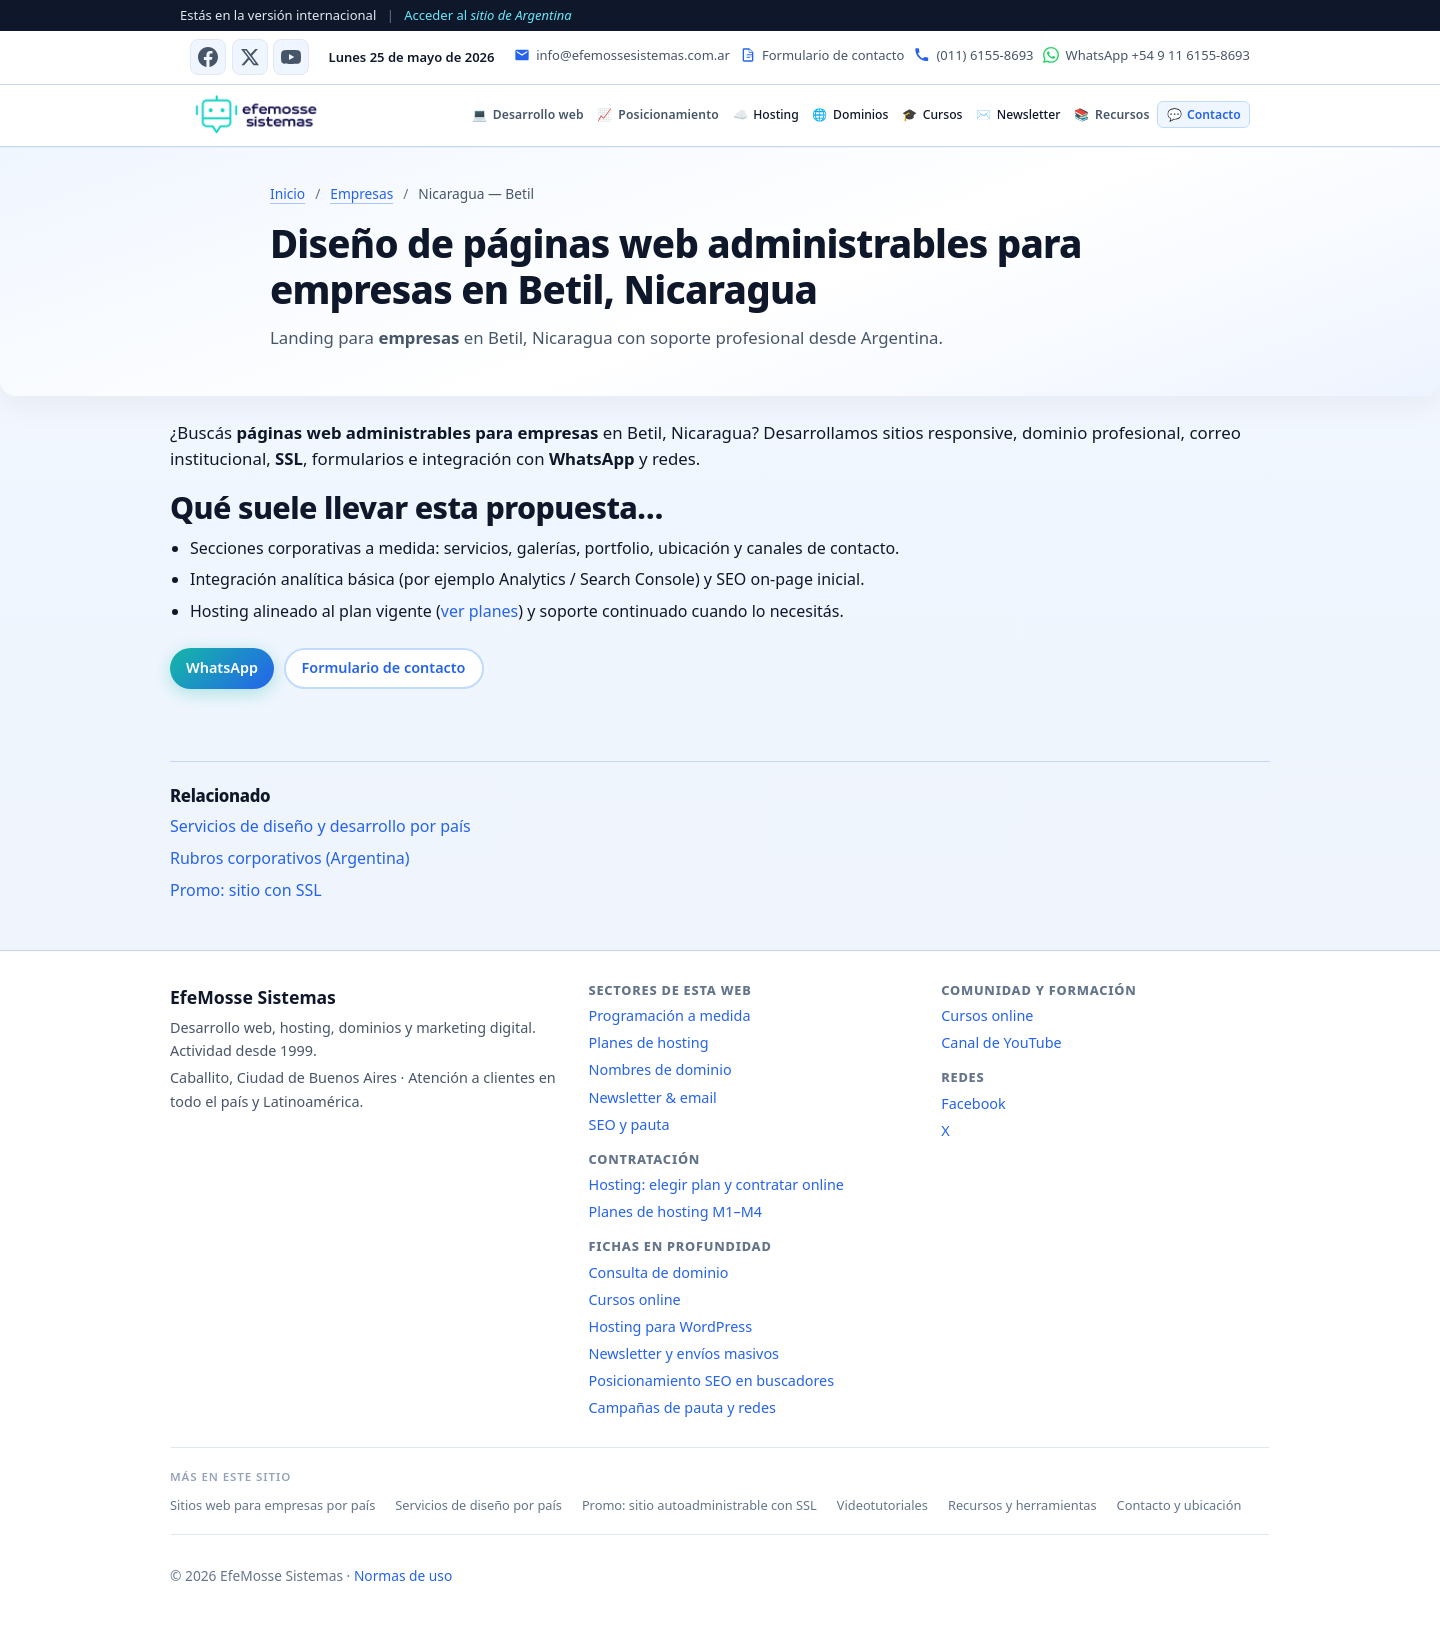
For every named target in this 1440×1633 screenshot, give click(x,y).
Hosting (766, 114)
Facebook (973, 1103)
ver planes (479, 611)
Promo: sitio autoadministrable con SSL (699, 1505)
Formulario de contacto (384, 667)
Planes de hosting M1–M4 (676, 1211)
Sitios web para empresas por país (272, 1505)
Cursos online (635, 1299)
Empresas (361, 193)
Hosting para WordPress (671, 1326)
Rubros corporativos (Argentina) (290, 858)
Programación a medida (670, 1015)
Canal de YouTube (1001, 1042)
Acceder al (487, 15)
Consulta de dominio (659, 1272)
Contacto (1204, 114)
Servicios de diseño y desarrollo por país (320, 826)
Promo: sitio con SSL (246, 890)
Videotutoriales (882, 1505)
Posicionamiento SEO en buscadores (712, 1380)
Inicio (287, 193)
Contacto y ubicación (1179, 1505)
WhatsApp (222, 667)
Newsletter (1018, 114)
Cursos (932, 114)
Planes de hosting (649, 1042)
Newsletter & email (653, 1097)
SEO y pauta (629, 1124)
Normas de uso (403, 1575)
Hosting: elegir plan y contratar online (716, 1184)
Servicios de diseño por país (478, 1505)
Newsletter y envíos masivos (684, 1353)
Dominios (850, 114)
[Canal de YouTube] (291, 57)
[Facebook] (208, 57)
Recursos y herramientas (1022, 1505)
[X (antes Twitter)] (250, 57)
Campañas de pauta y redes (682, 1407)
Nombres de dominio (660, 1069)
